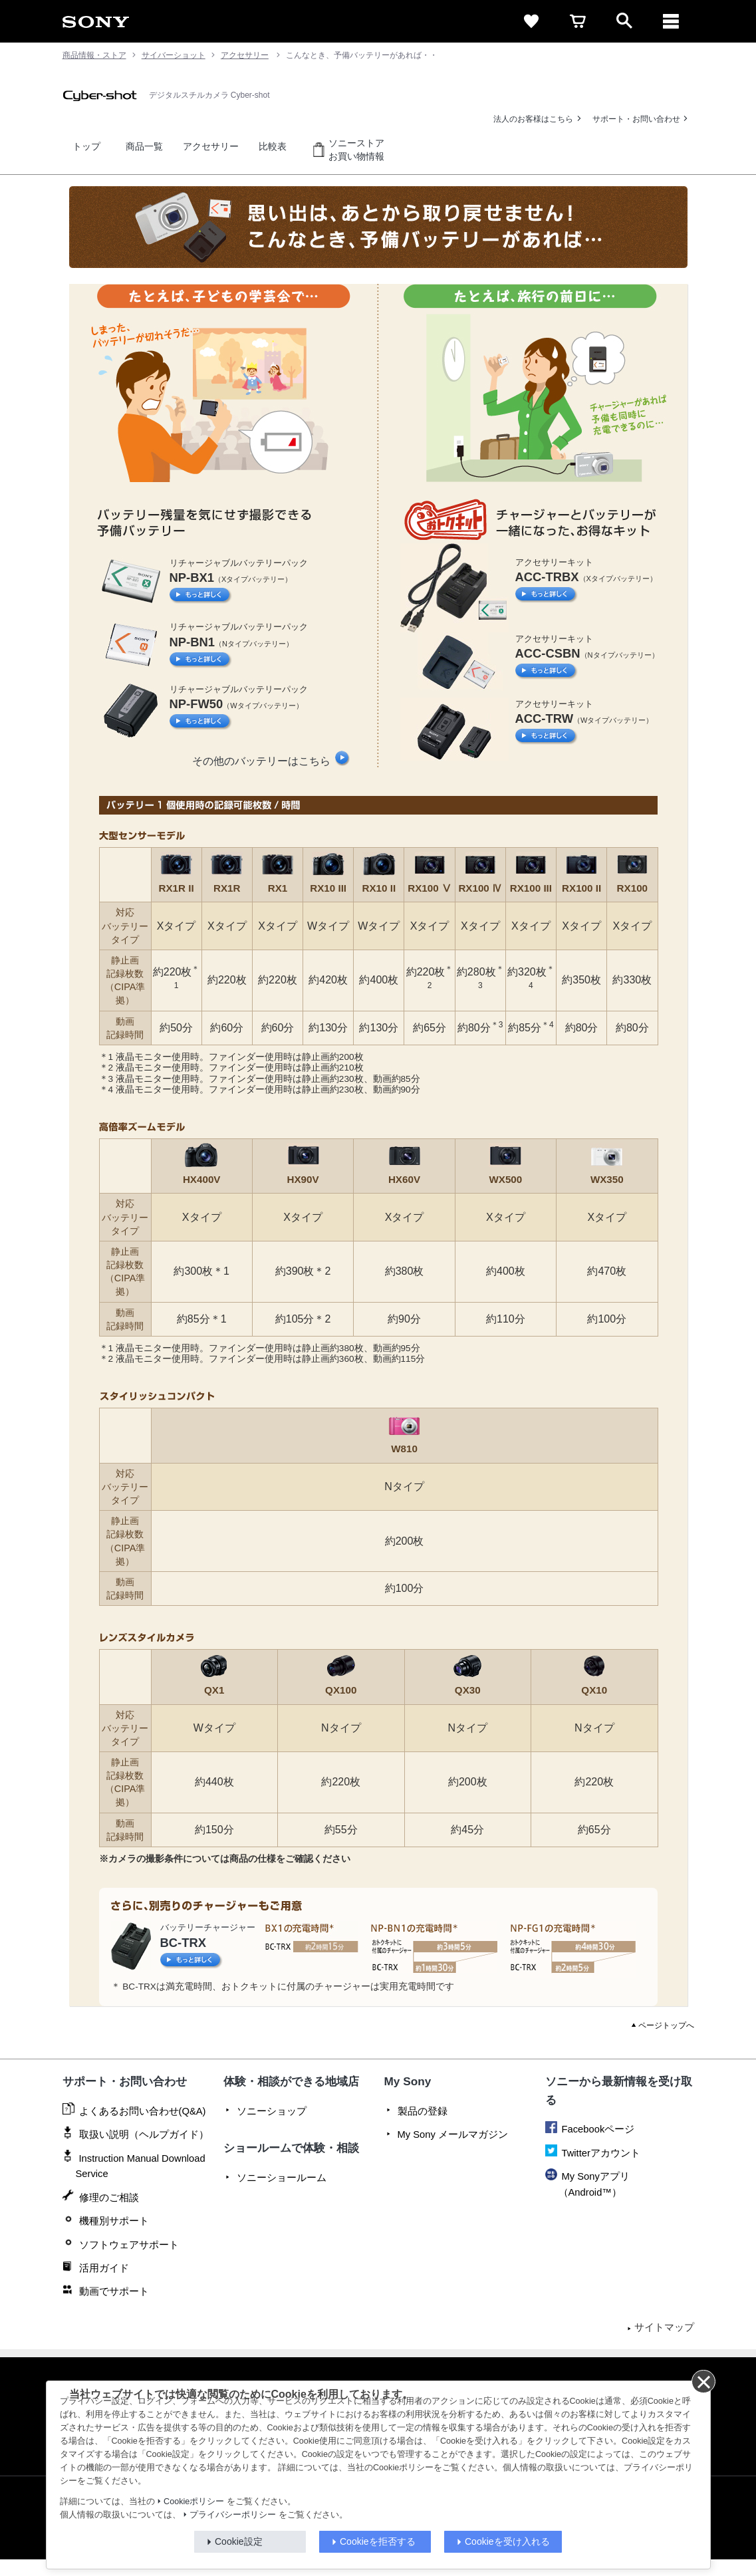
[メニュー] (671, 21)
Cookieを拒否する (378, 2541)
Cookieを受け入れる (507, 2541)
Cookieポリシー (194, 2501)
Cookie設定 (239, 2541)
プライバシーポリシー (232, 2514)
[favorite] (531, 21)
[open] (624, 21)
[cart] (578, 21)
